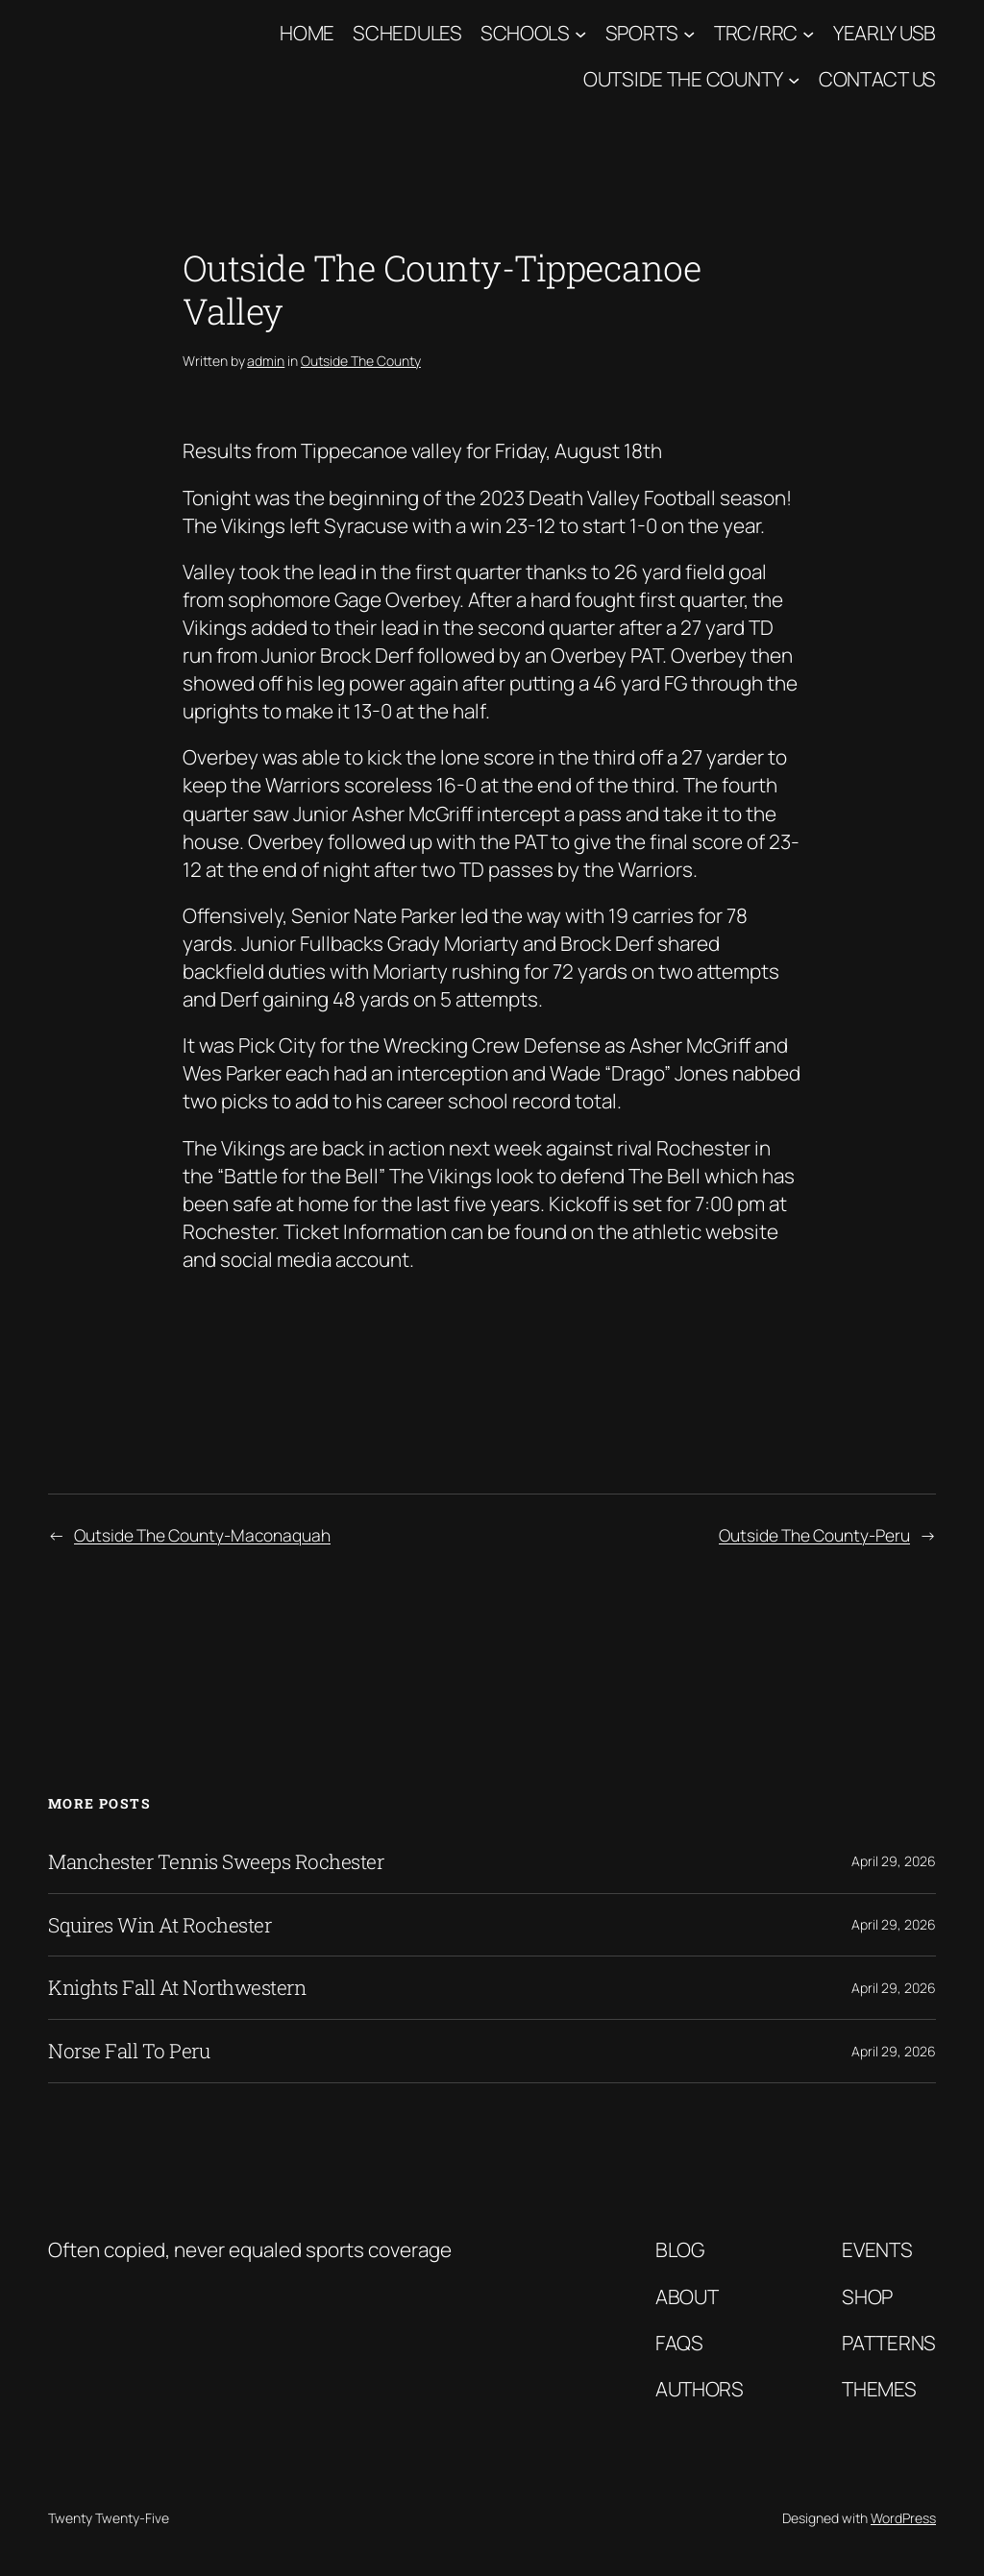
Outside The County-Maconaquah (202, 1534)
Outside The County (683, 78)
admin (265, 361)
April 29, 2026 (893, 1861)
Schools (525, 32)
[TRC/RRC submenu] (808, 32)
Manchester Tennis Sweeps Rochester (215, 1862)
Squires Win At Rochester (159, 1925)
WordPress (903, 2518)
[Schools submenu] (580, 32)
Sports (641, 32)
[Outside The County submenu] (794, 79)
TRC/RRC (756, 32)
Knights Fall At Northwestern (177, 1988)
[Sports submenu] (689, 32)
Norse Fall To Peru (128, 2051)
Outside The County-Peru (814, 1534)
